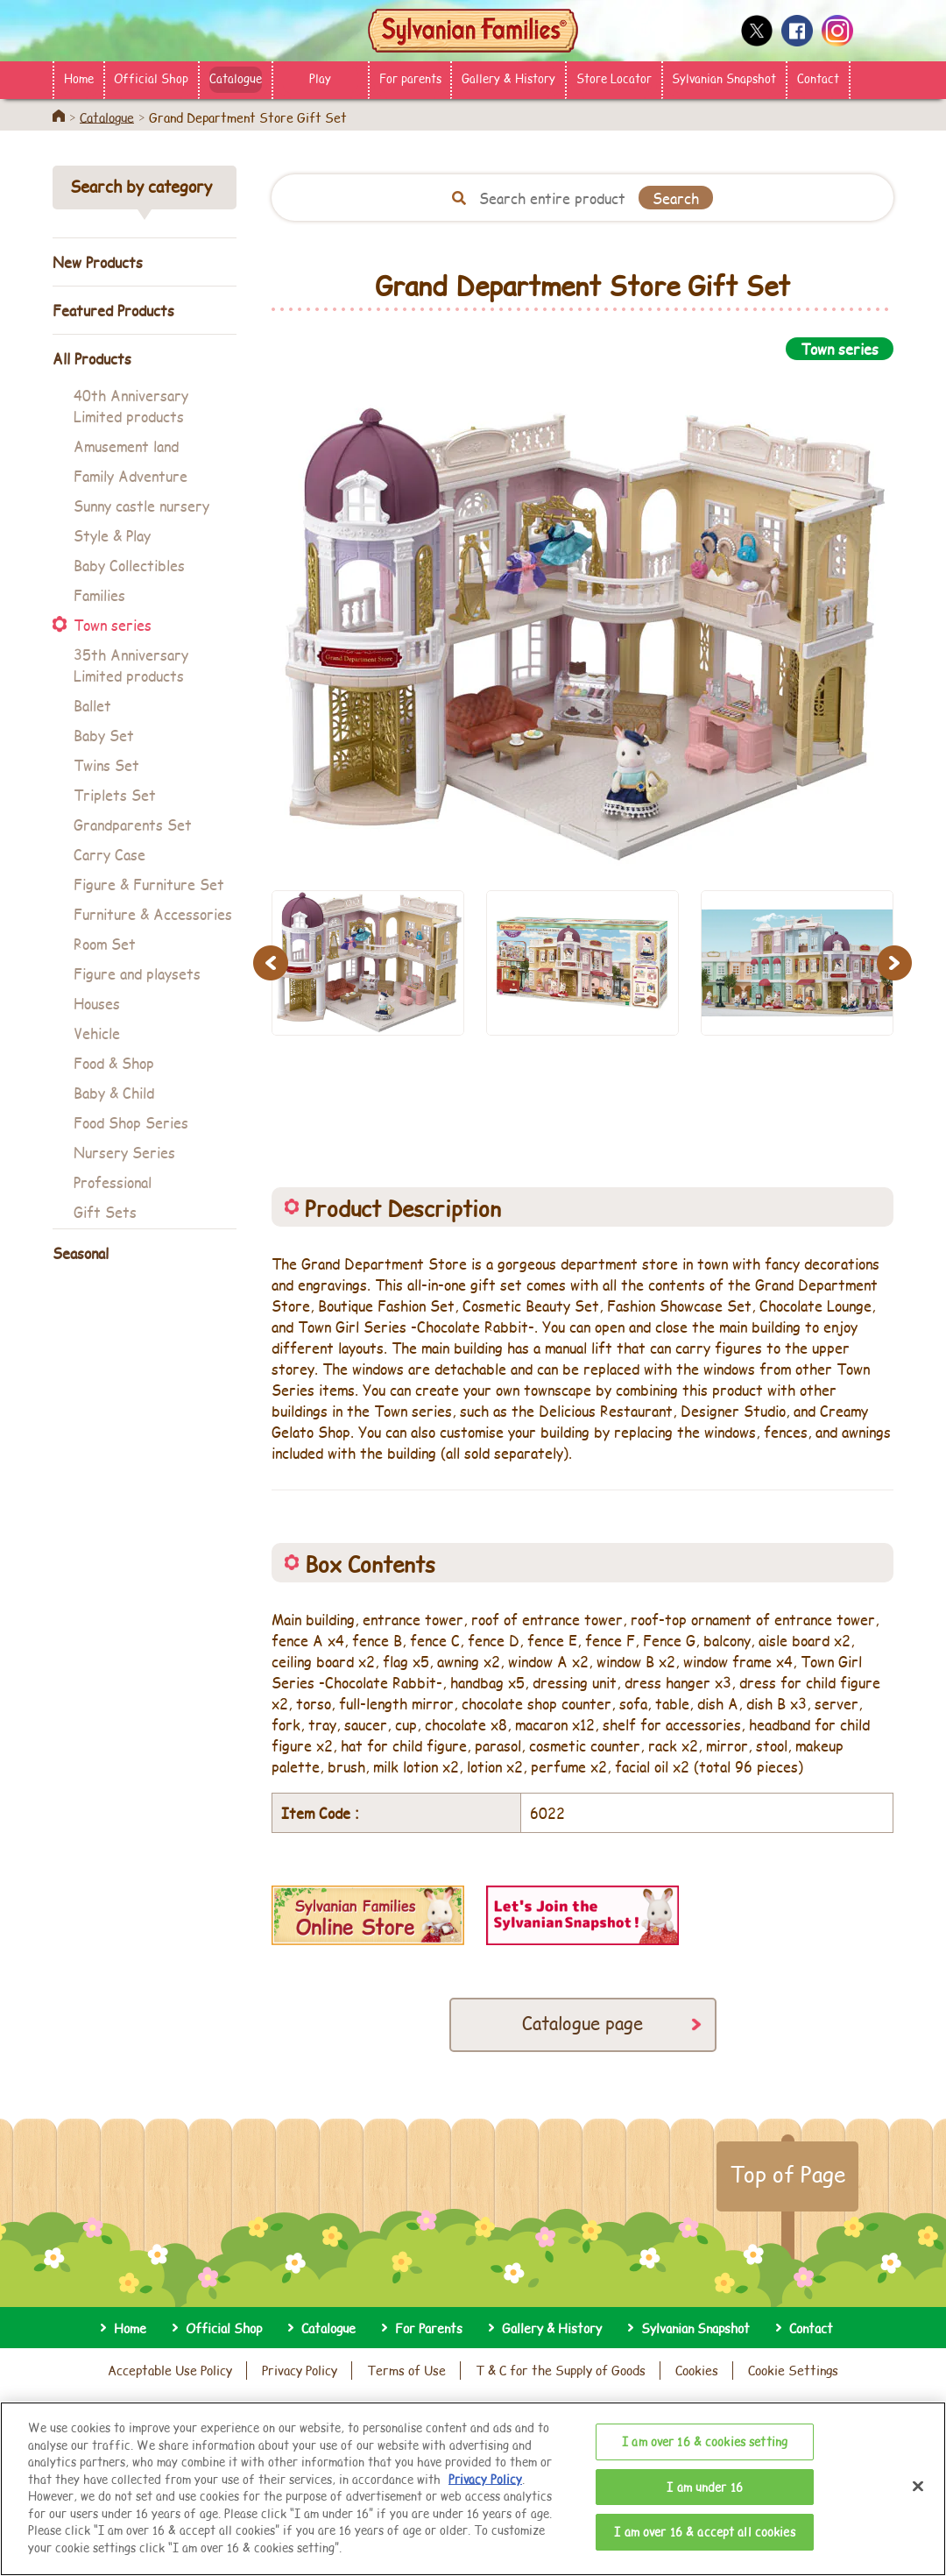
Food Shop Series (131, 1122)
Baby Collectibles (129, 565)
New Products (98, 261)
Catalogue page (582, 2022)
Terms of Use (406, 2370)
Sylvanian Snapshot (724, 78)
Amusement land (126, 445)
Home (79, 78)
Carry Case (109, 854)
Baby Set (104, 735)
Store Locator (614, 78)
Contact (818, 78)
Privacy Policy (299, 2370)
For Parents (428, 2327)
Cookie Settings (793, 2370)
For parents (410, 78)
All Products (92, 358)
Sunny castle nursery (141, 505)
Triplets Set (115, 794)
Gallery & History (508, 78)
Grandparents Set (133, 824)
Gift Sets (105, 1211)
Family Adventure (130, 475)
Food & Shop (114, 1062)
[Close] (918, 2519)
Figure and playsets (137, 973)
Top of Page (787, 2174)
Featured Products (113, 310)
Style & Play (112, 535)
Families (99, 594)
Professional (113, 1181)
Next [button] (897, 962)
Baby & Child (114, 1092)
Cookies (696, 2370)
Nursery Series (124, 1152)
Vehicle (97, 1033)
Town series (113, 624)
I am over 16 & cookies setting (704, 2473)
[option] (582, 615)
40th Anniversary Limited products (131, 405)
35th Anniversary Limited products (131, 664)
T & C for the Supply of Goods (561, 2370)
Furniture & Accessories (153, 913)
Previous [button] (273, 962)
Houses (97, 1003)
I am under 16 (705, 2518)
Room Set (105, 943)
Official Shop (151, 78)
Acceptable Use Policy (170, 2370)
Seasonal (81, 1252)
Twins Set (106, 764)
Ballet (92, 705)
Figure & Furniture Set (149, 884)
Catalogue (235, 78)
